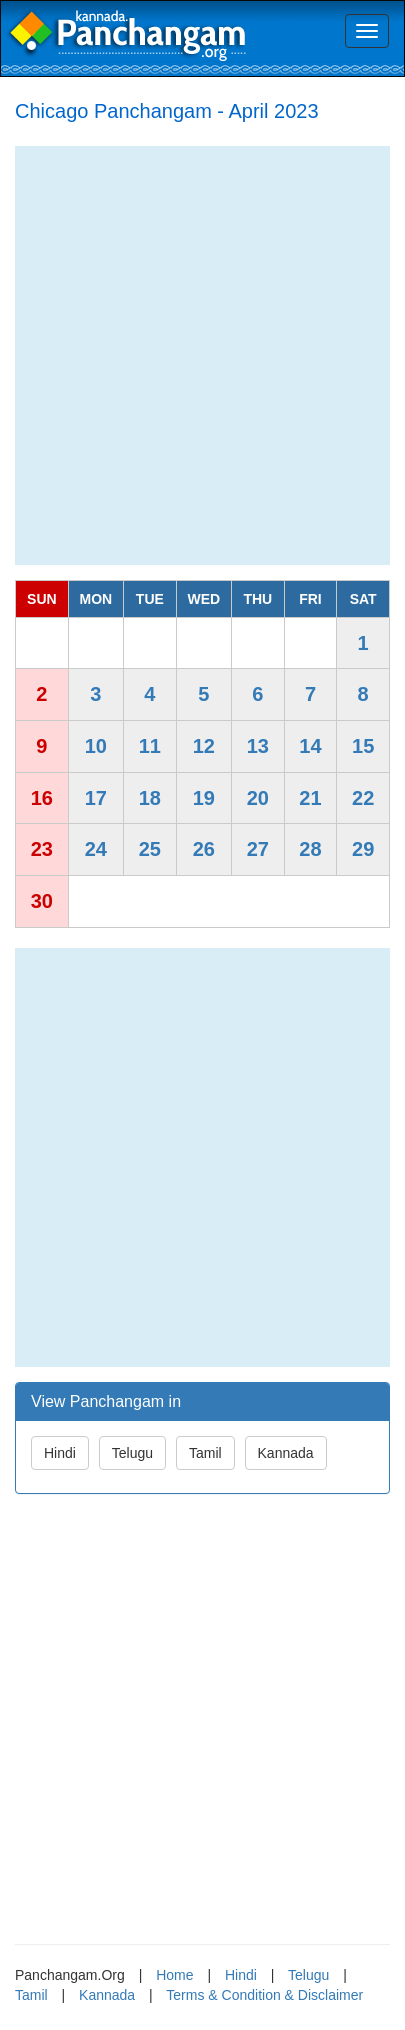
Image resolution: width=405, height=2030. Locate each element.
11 (150, 746)
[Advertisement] (202, 355)
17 (96, 798)
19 (204, 798)
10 (96, 746)
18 (150, 798)
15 (363, 746)
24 (96, 849)
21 (310, 798)
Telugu (132, 1453)
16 (42, 798)
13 (258, 746)
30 (42, 901)
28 (310, 849)
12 (204, 746)
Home (174, 1975)
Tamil (205, 1453)
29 (363, 849)
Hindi (60, 1453)
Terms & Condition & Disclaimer (264, 1995)
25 (150, 849)
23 (42, 849)
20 (258, 798)
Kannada (286, 1453)
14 (310, 746)
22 (363, 798)
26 (204, 849)
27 (258, 849)
